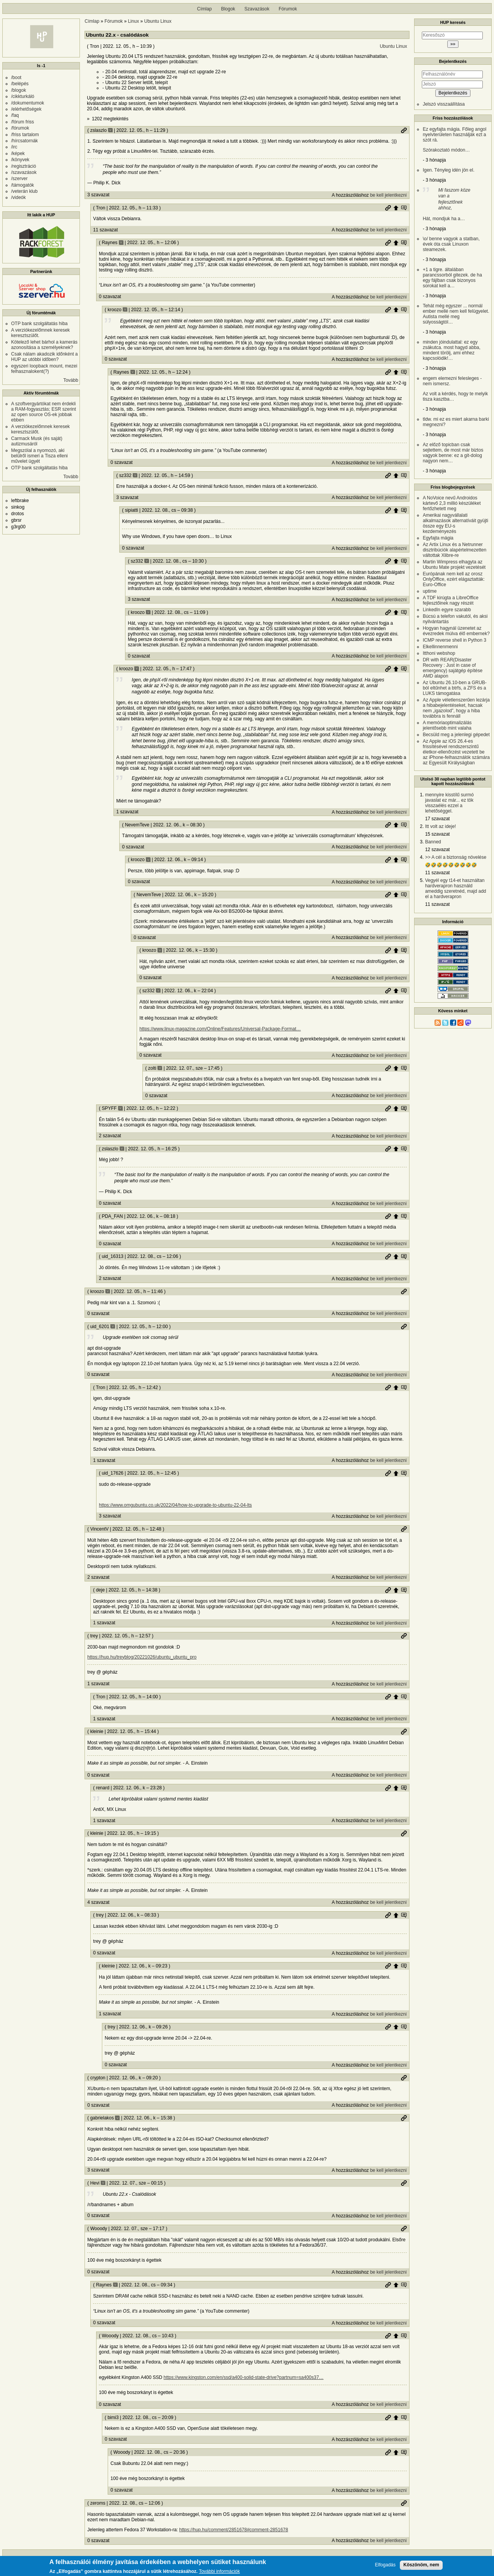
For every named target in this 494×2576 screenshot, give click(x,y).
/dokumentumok (27, 103)
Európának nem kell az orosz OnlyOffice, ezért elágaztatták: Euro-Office (454, 579)
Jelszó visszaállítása (444, 104)
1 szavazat (127, 811)
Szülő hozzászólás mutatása (403, 208)
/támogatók (22, 185)
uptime (429, 591)
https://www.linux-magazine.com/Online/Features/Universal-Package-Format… (220, 1029)
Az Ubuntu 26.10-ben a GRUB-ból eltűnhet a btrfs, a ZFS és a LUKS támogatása (454, 688)
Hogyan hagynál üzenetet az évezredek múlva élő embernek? (456, 630)
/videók (18, 197)
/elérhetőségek (26, 109)
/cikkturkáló (22, 96)
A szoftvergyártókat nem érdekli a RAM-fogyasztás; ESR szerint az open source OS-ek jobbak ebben (43, 412)
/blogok (18, 90)
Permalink (403, 130)
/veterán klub (24, 191)
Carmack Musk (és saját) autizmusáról (37, 441)
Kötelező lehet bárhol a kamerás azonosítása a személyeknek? (44, 344)
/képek (18, 153)
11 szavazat (105, 230)
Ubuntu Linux (158, 21)
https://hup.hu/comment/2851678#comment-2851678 (233, 2529)
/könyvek (20, 159)
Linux (133, 21)
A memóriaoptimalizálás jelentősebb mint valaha (447, 725)
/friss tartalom (25, 134)
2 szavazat (110, 1135)
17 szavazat (437, 818)
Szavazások (256, 9)
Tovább (70, 380)
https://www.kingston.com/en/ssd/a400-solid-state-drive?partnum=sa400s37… (244, 2377)
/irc (14, 147)
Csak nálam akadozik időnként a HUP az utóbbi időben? (44, 356)
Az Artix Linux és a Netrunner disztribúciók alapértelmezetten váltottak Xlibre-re (454, 550)
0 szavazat (110, 296)
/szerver (19, 178)
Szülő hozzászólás (396, 208)
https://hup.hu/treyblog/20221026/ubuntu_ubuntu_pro (141, 1657)
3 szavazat (98, 194)
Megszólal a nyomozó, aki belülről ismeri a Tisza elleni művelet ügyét (39, 456)
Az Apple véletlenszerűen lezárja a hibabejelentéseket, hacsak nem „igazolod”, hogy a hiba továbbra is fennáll (456, 708)
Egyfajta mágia (438, 538)
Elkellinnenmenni (440, 646)
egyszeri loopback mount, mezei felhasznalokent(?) (44, 368)
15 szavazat (437, 834)
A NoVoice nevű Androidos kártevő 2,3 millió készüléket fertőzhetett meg (451, 503)
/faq (15, 115)
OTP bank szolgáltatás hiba (39, 323)
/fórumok (20, 128)
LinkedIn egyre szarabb (447, 609)
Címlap (204, 9)
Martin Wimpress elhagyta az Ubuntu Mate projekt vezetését (454, 564)
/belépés (20, 83)
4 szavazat (98, 1902)
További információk (219, 2571)
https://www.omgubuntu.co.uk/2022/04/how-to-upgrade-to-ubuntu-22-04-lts (175, 1505)
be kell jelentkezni (388, 195)
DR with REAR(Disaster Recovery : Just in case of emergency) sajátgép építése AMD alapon (452, 668)
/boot (16, 77)
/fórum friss (22, 122)
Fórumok (288, 9)
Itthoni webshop (439, 653)
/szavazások (24, 172)
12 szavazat (437, 849)
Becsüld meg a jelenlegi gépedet (456, 734)
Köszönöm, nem (421, 2565)
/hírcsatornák (24, 140)
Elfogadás (385, 2565)
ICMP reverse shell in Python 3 (454, 640)
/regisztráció (23, 166)
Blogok (228, 9)
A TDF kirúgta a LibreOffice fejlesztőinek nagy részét (450, 600)
